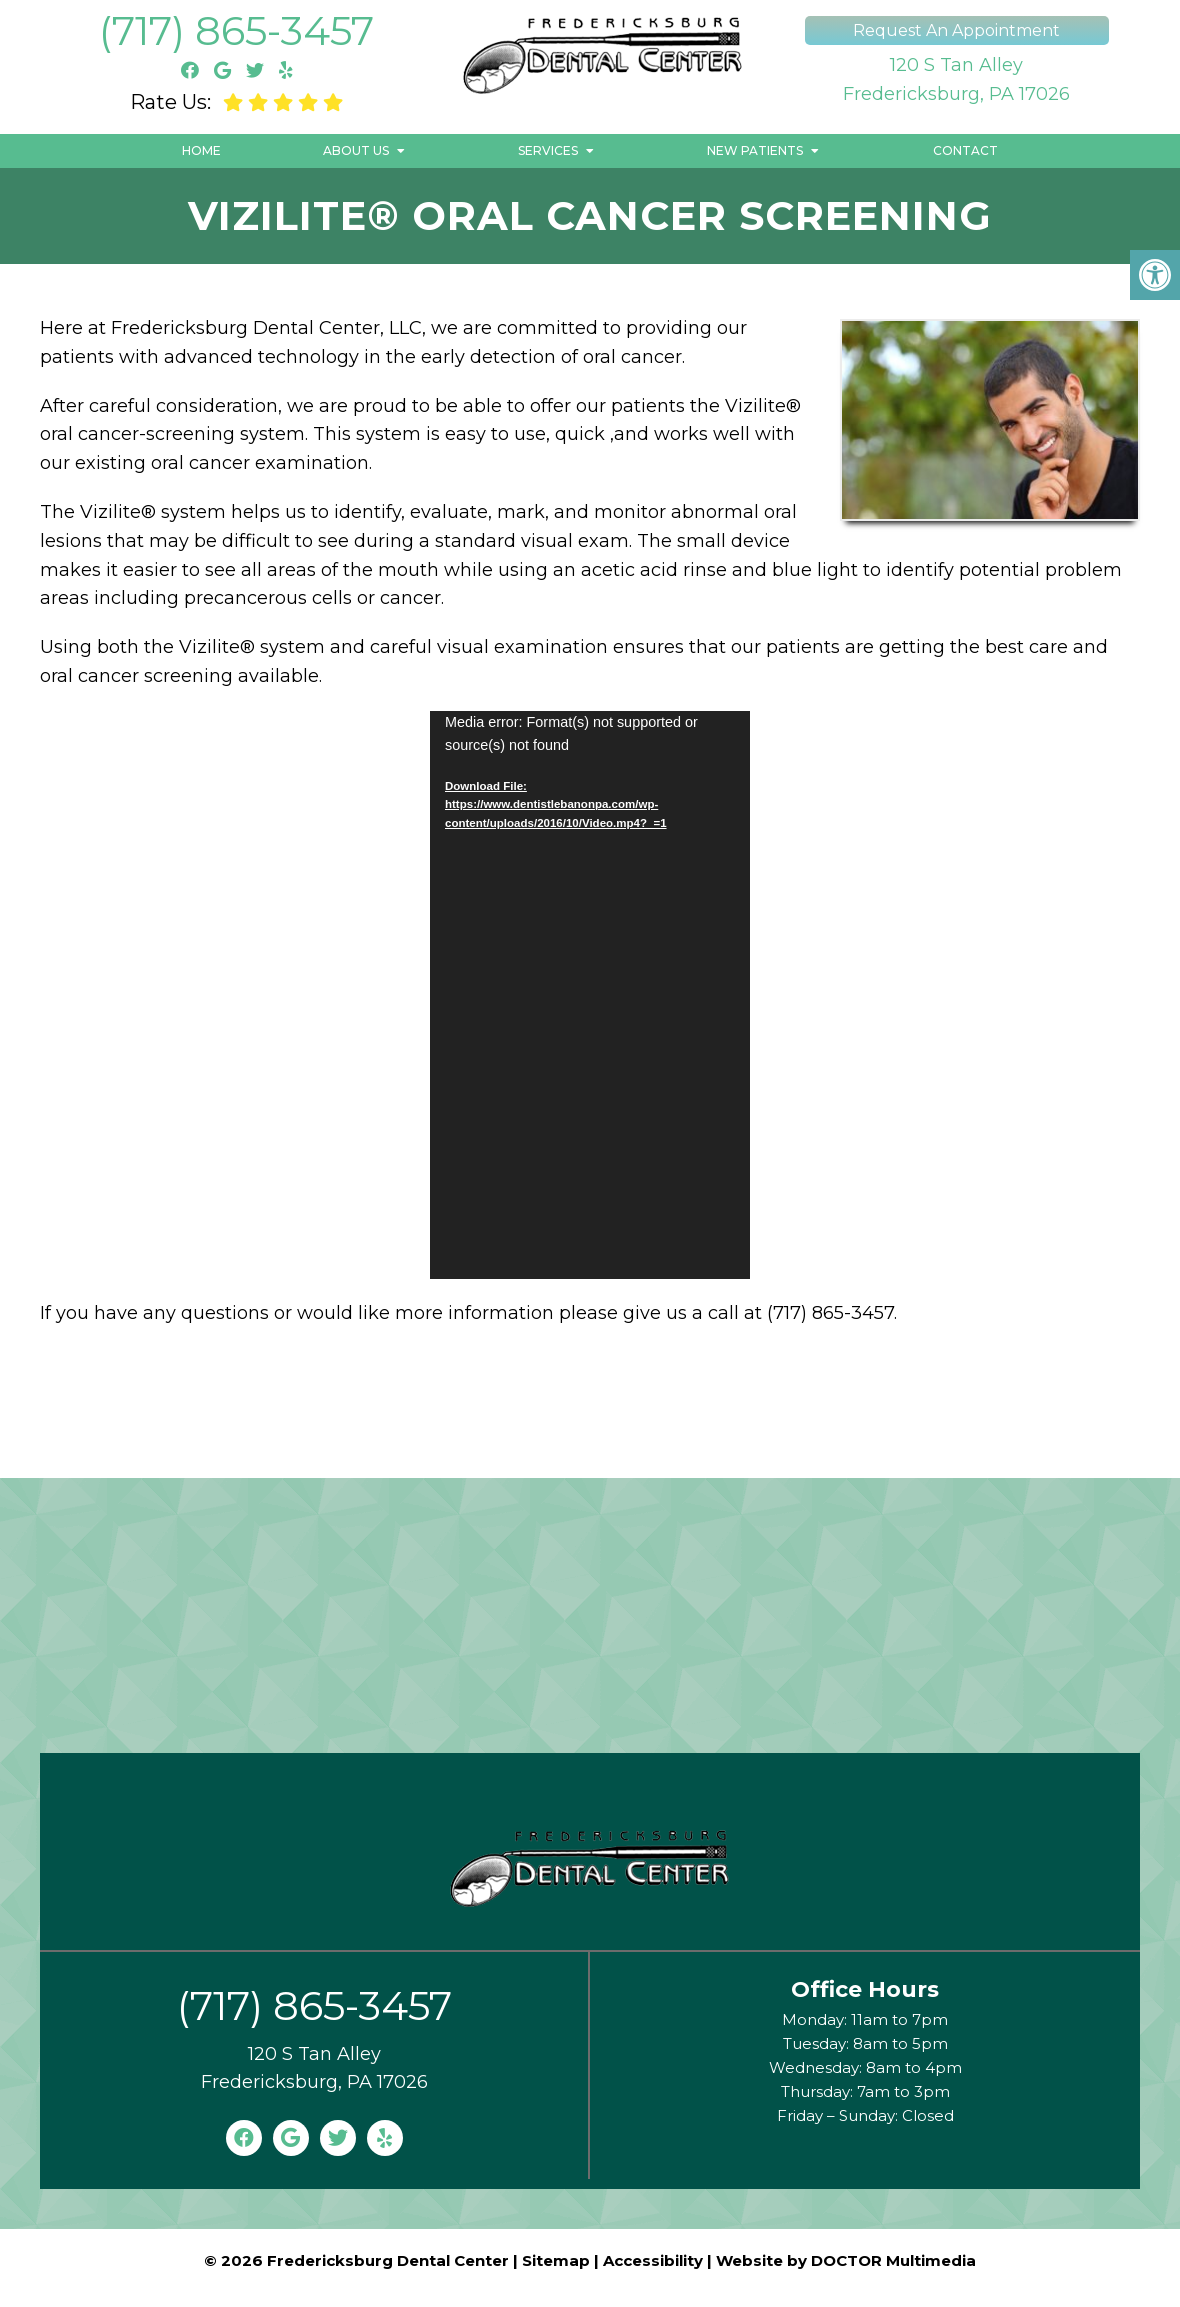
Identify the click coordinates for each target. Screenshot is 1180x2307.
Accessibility (653, 2260)
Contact (965, 150)
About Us (356, 150)
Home (201, 150)
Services (548, 150)
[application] (590, 995)
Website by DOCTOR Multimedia (846, 2260)
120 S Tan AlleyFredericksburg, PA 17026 (956, 79)
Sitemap (556, 2260)
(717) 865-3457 (236, 30)
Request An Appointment (956, 30)
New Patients (755, 150)
